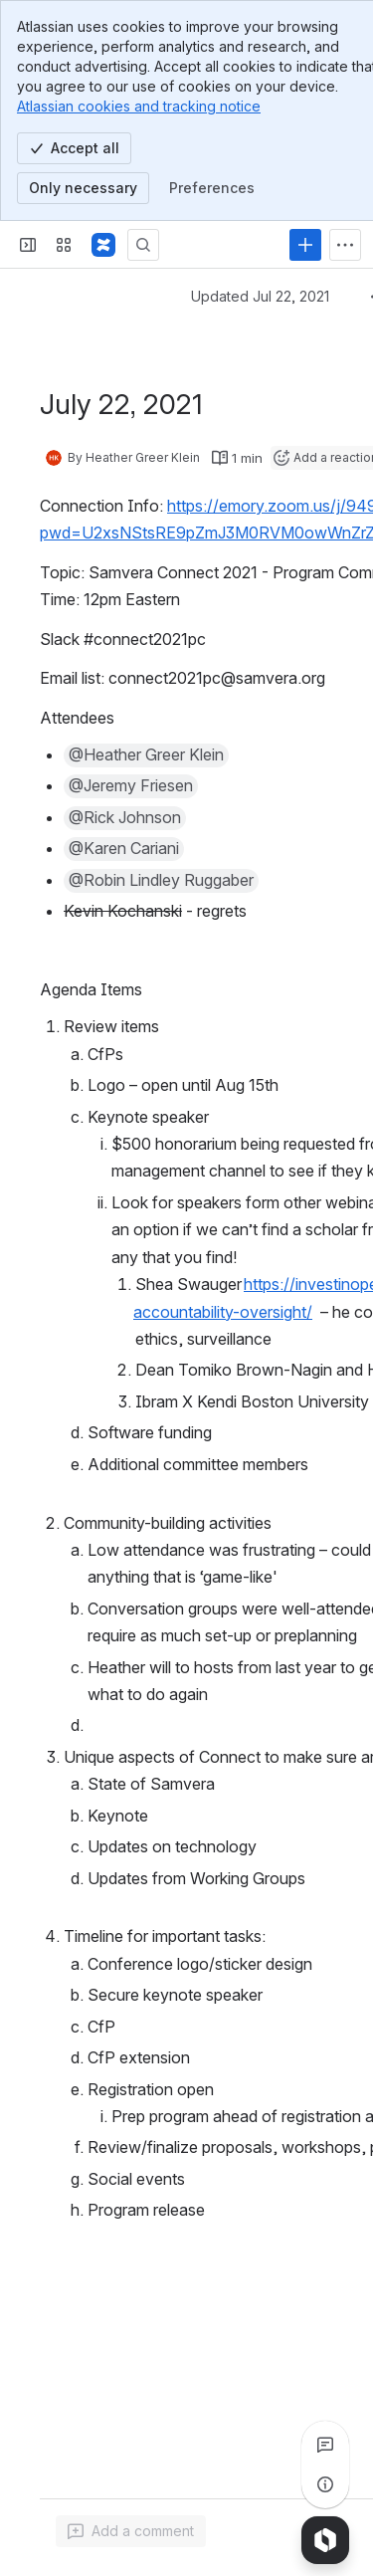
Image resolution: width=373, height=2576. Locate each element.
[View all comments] (325, 2445)
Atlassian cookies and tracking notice (139, 106)
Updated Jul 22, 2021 (260, 296)
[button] (146, 755)
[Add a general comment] (131, 2531)
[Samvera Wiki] (103, 245)
